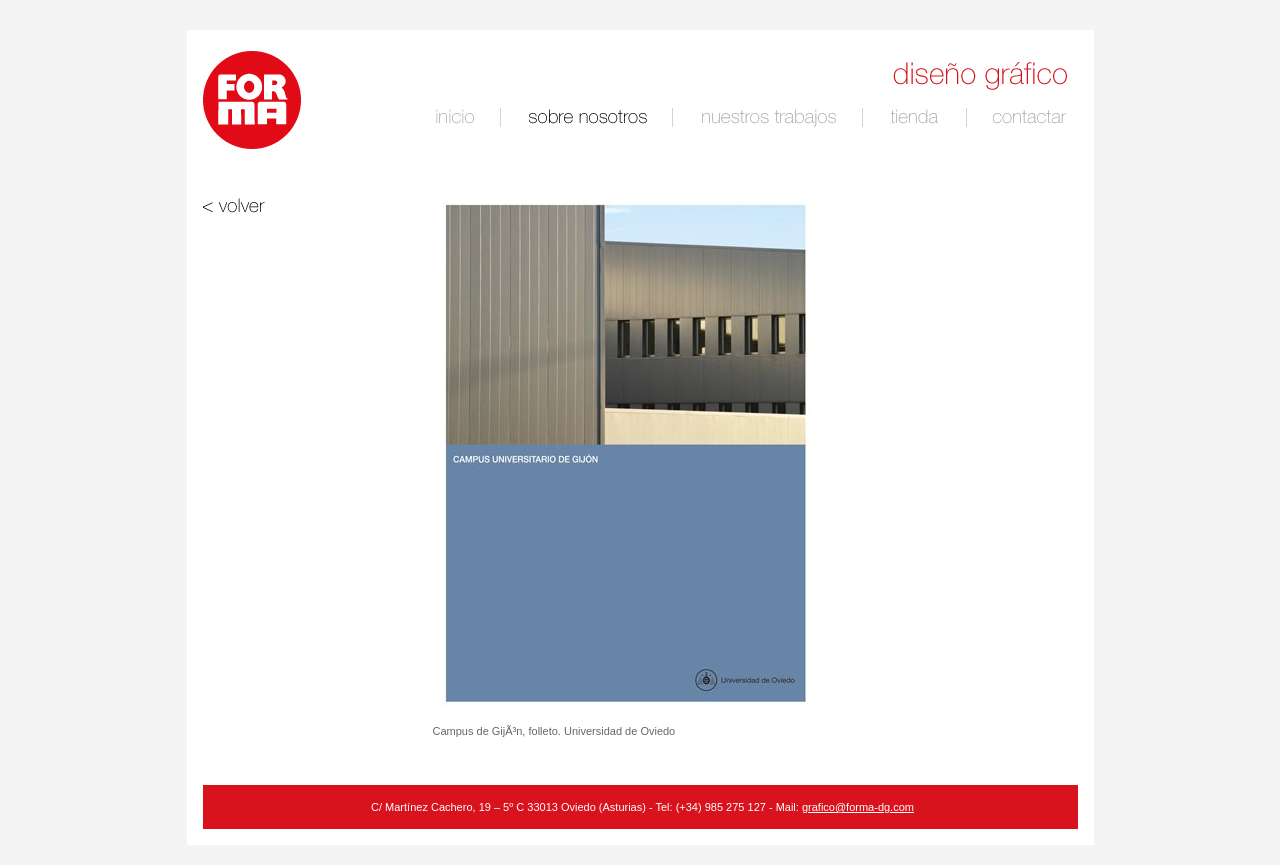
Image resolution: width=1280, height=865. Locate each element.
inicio (457, 117)
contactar (1032, 117)
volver (274, 205)
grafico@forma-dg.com (858, 807)
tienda (917, 117)
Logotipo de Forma (252, 100)
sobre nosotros (590, 117)
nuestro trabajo (771, 117)
